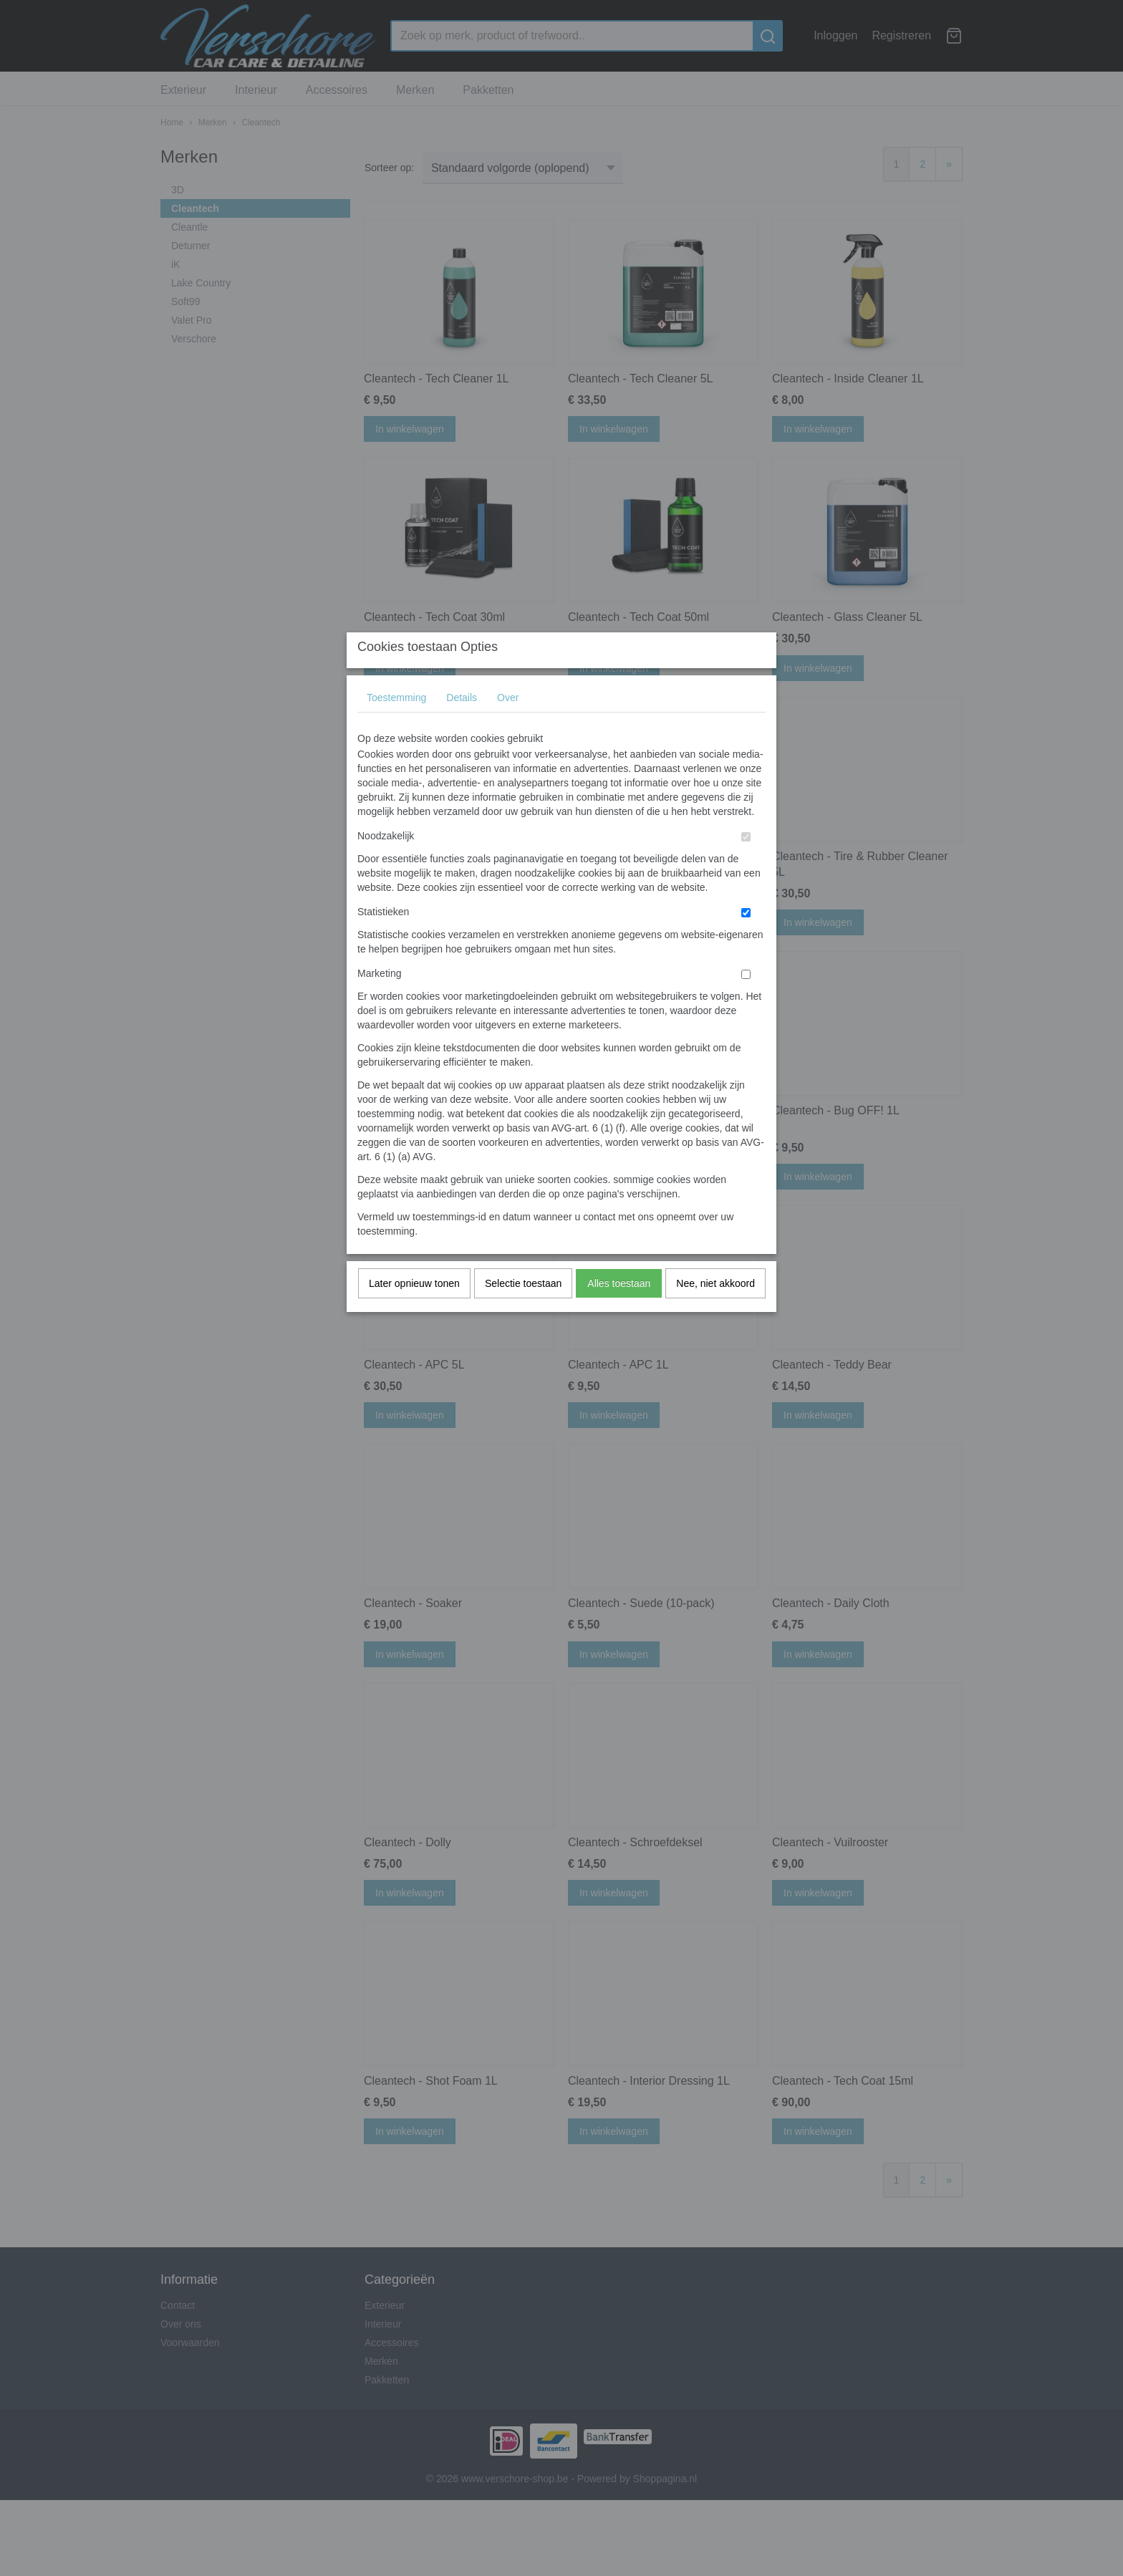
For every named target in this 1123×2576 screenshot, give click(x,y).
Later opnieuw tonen (414, 1311)
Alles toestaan (618, 1311)
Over (508, 725)
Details (461, 725)
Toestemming (396, 725)
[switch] (746, 864)
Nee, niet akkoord (715, 1311)
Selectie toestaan (523, 1311)
